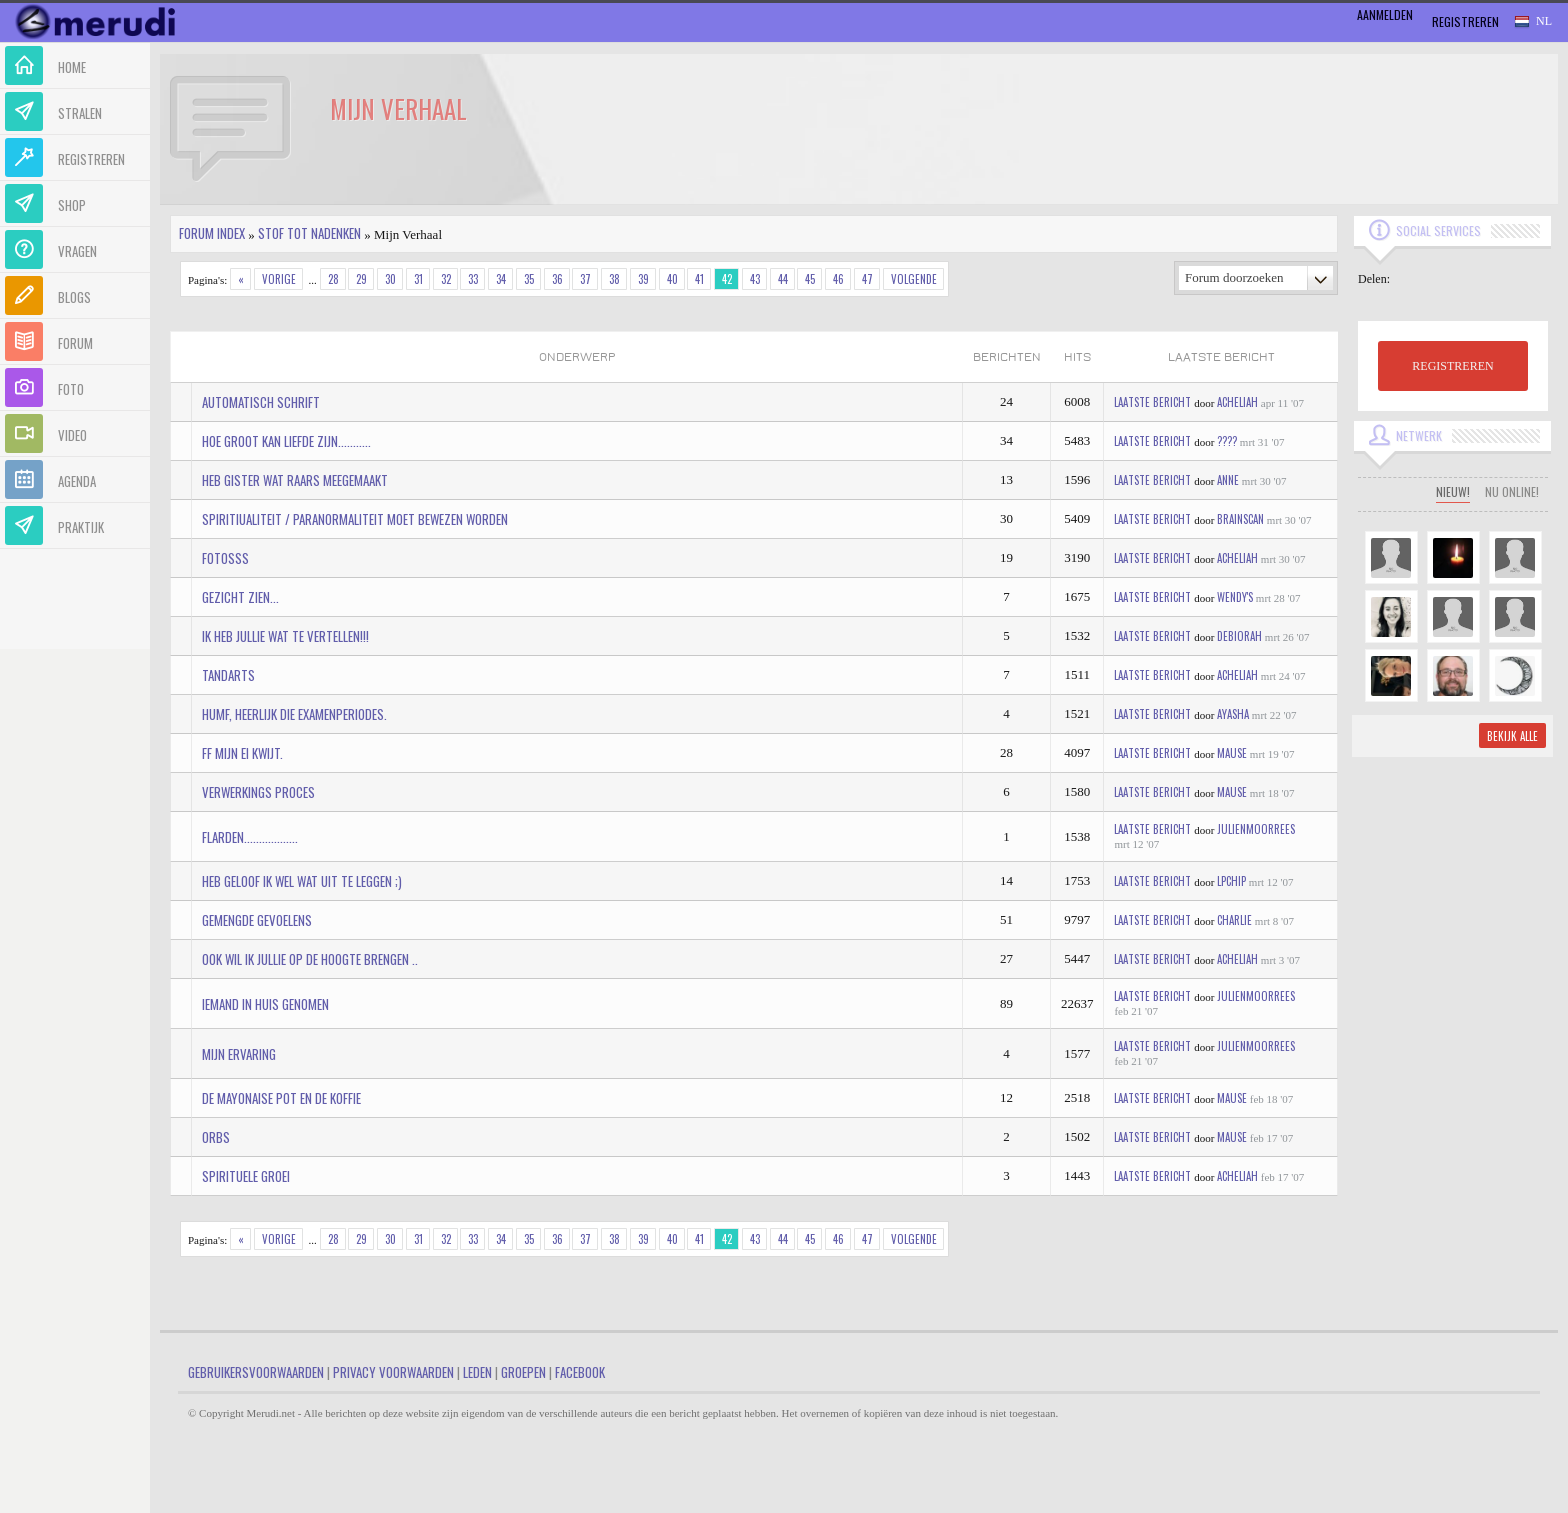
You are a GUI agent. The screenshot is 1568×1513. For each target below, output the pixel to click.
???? (1227, 441)
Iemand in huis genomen (265, 1004)
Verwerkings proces (258, 792)
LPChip (1231, 881)
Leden (477, 1372)
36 (557, 279)
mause (1232, 753)
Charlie (1234, 920)
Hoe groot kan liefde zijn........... (286, 441)
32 (446, 279)
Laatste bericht (1152, 402)
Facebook (580, 1372)
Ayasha (1233, 714)
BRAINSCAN (1240, 519)
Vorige (279, 279)
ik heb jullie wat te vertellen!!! (285, 636)
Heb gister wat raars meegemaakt (295, 480)
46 (838, 279)
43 (755, 279)
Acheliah (1237, 402)
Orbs (216, 1137)
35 (529, 279)
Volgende (914, 279)
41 (699, 279)
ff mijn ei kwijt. (242, 753)
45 (810, 279)
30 (390, 279)
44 (783, 279)
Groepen (523, 1372)
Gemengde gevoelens (257, 920)
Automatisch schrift (261, 402)
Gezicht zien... (240, 597)
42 (727, 279)
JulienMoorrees (1256, 829)
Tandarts (228, 675)
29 (361, 279)
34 (501, 279)
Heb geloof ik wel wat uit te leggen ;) (302, 881)
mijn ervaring (239, 1054)
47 (867, 279)
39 (643, 279)
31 (418, 279)
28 (333, 279)
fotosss (225, 558)
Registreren (1465, 21)
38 (614, 279)
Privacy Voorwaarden (393, 1372)
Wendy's (1235, 597)
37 (585, 279)
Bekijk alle (1512, 736)
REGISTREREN (1452, 366)
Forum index (212, 233)
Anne (1228, 480)
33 (473, 279)
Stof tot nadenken (309, 233)
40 (672, 279)
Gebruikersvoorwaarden (256, 1372)
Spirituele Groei (246, 1176)
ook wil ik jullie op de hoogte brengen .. (310, 959)
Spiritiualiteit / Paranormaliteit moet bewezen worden (355, 519)
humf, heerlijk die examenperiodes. (294, 714)
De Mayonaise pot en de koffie (281, 1098)
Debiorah (1239, 636)
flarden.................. (250, 837)
